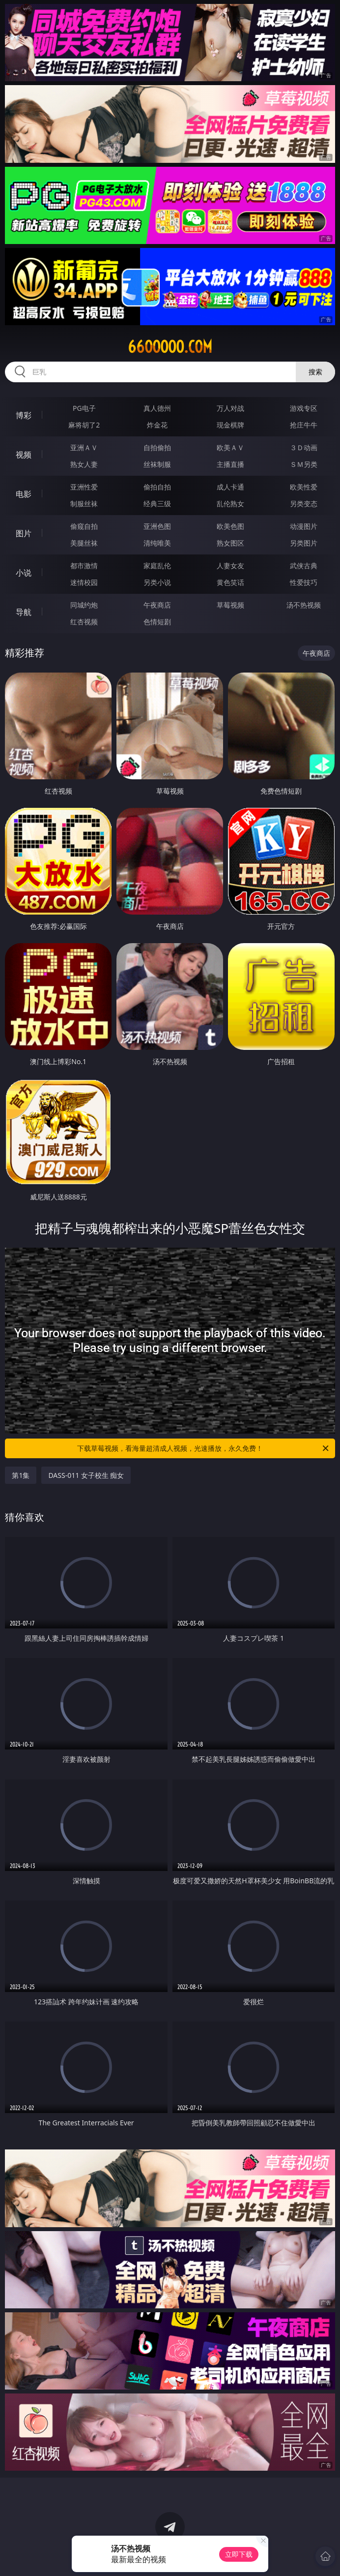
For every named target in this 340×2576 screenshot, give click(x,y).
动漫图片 (303, 526)
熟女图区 (230, 543)
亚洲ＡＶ (84, 447)
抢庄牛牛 (303, 424)
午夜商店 (157, 605)
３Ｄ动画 (303, 447)
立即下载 (239, 2554)
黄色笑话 (230, 582)
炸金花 (157, 424)
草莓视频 (230, 605)
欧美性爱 (303, 486)
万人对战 (230, 408)
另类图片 (303, 543)
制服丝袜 (84, 503)
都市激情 (84, 565)
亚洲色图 (157, 526)
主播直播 (230, 464)
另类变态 (303, 503)
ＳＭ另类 (303, 464)
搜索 (315, 371)
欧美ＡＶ (230, 447)
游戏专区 (303, 408)
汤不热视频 (303, 605)
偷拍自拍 (157, 486)
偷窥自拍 (84, 526)
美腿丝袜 (84, 543)
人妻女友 (230, 565)
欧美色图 (230, 526)
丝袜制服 (157, 464)
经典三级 (157, 503)
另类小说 (157, 582)
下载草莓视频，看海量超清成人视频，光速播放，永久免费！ (203, 1448)
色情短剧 (157, 621)
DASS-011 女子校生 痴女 (86, 1475)
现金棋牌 (230, 424)
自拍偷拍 (157, 447)
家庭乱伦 (157, 565)
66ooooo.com (170, 347)
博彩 (23, 415)
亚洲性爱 (84, 486)
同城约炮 (84, 605)
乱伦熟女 (230, 503)
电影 (23, 494)
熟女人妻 (84, 464)
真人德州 (157, 408)
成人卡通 (230, 486)
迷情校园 (84, 582)
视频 (23, 454)
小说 (23, 572)
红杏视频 (84, 621)
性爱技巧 (303, 582)
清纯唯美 (157, 543)
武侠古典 (303, 565)
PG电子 (84, 408)
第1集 (20, 1475)
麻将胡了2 (84, 424)
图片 (23, 533)
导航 (23, 612)
